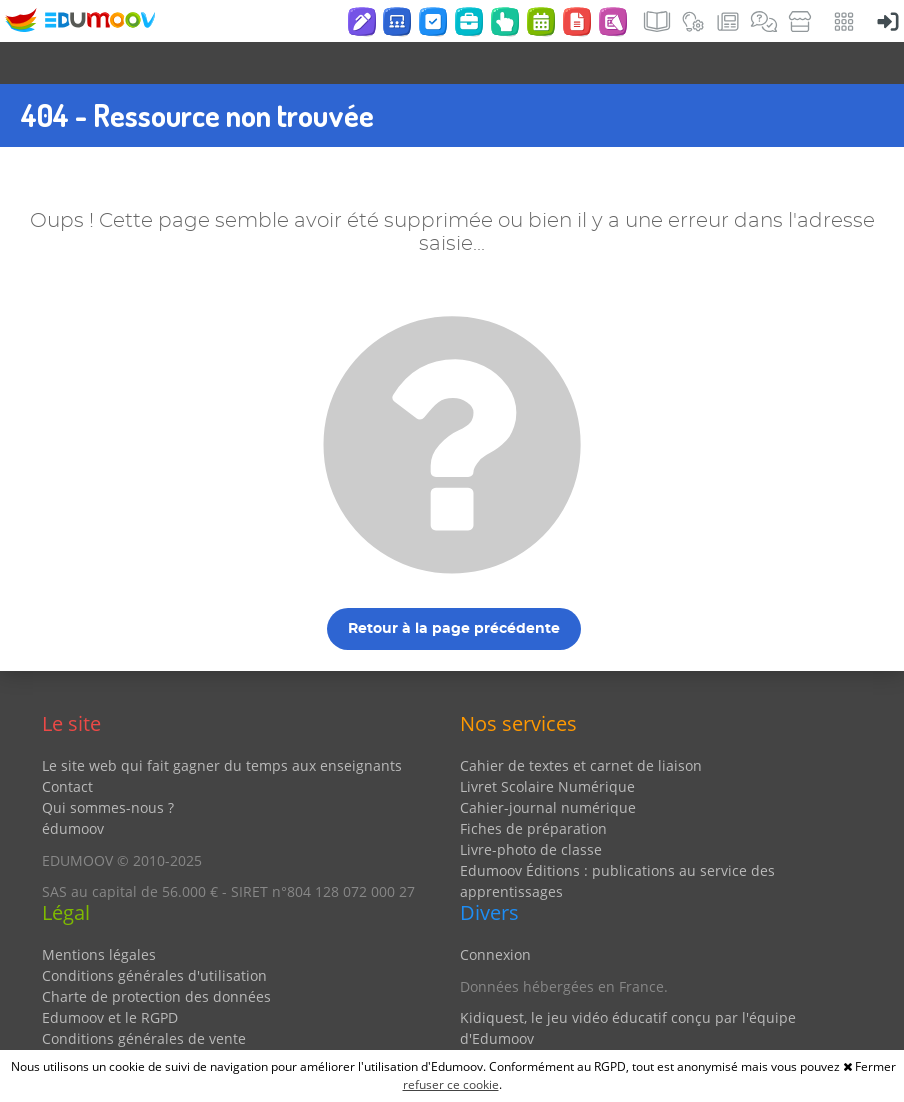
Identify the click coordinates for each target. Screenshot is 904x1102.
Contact (67, 744)
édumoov (73, 786)
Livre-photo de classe (531, 807)
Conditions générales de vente (144, 996)
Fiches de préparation (533, 786)
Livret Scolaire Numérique (547, 744)
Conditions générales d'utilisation (154, 933)
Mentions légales (99, 912)
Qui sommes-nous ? (108, 765)
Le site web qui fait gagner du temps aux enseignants (222, 723)
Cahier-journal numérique (548, 765)
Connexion (495, 912)
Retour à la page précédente (454, 587)
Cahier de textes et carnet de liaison (581, 723)
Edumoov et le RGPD (110, 975)
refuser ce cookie (451, 1084)
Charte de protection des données (156, 954)
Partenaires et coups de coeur (560, 1028)
